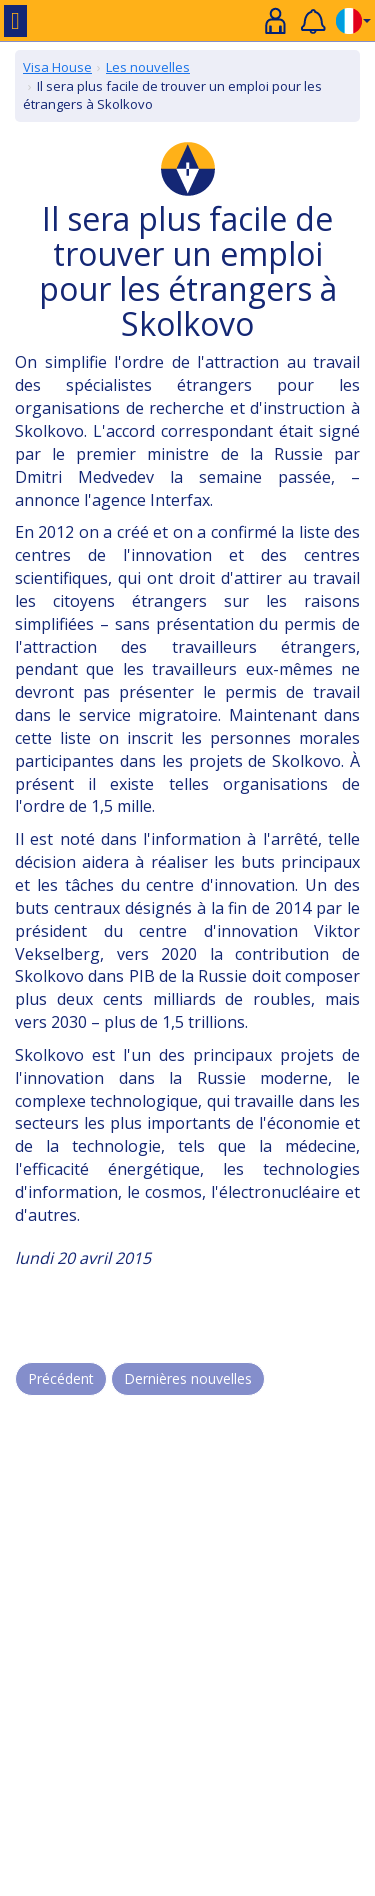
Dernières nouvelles (188, 1378)
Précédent (61, 1378)
